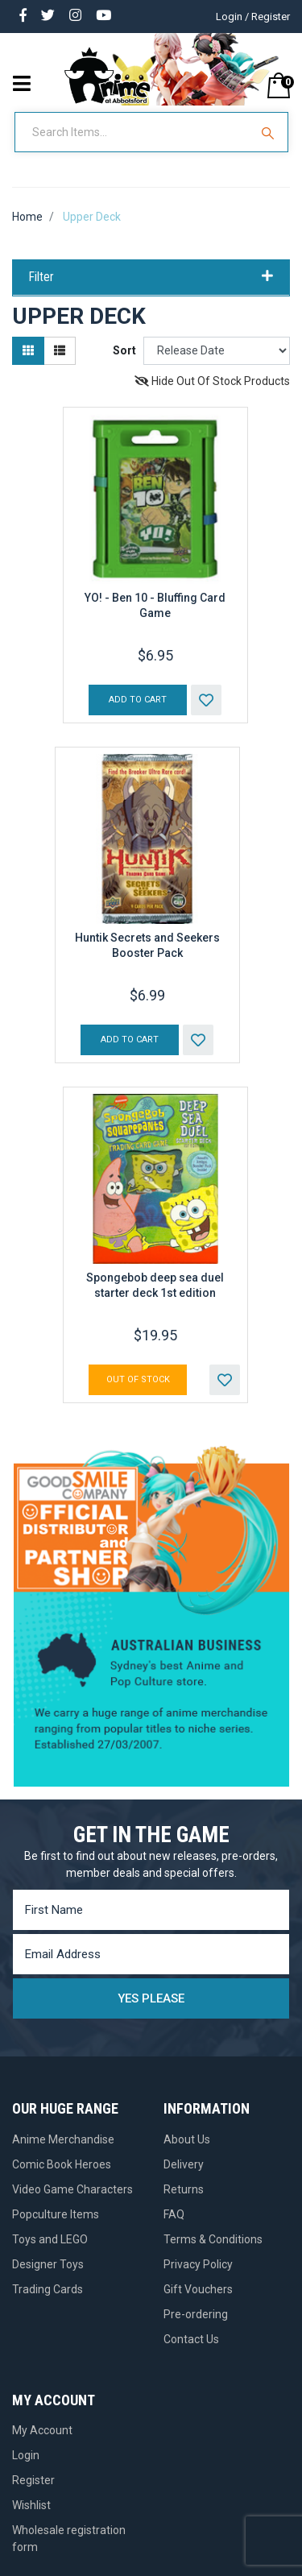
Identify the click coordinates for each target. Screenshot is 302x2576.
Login (25, 2455)
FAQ (173, 2214)
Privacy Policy (198, 2264)
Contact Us (191, 2339)
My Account (42, 2430)
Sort (124, 350)
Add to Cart (138, 699)
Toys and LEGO (50, 2239)
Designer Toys (48, 2264)
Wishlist (31, 2505)
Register (33, 2480)
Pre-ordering (195, 2314)
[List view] (59, 351)
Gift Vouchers (198, 2289)
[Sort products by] (216, 351)
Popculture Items (55, 2214)
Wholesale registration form (69, 2538)
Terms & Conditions (213, 2239)
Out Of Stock (138, 1379)
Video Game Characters (72, 2189)
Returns (183, 2189)
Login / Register (253, 16)
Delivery (183, 2164)
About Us (186, 2139)
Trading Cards (47, 2289)
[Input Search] (133, 132)
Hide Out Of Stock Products (212, 381)
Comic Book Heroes (61, 2164)
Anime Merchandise (63, 2139)
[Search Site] (270, 132)
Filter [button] (151, 277)
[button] (206, 700)
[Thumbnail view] (28, 351)
